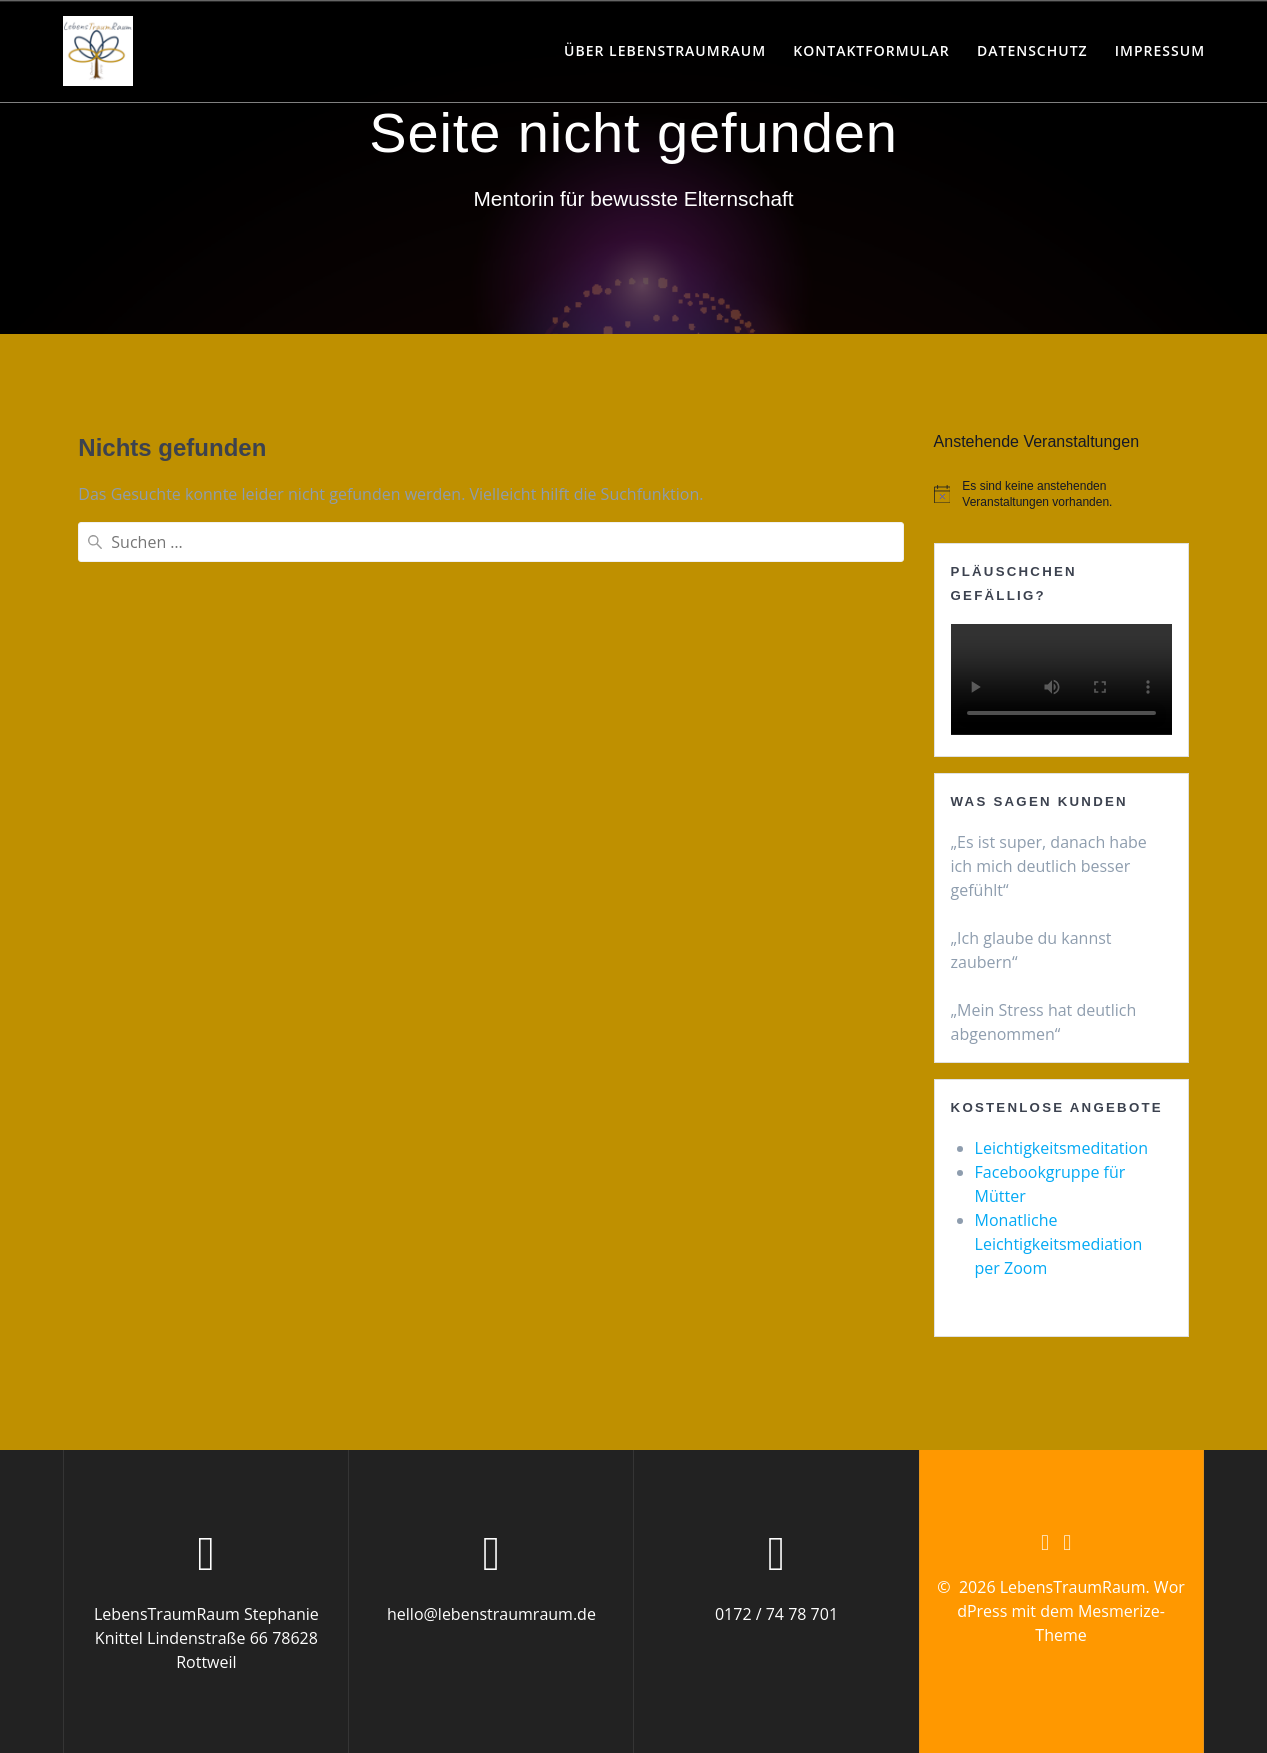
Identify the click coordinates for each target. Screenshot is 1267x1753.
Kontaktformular (871, 50)
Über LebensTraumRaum (665, 50)
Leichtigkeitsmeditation (1061, 1148)
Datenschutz (1032, 50)
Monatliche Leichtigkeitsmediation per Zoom (1059, 1244)
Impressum (1160, 50)
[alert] (1061, 494)
